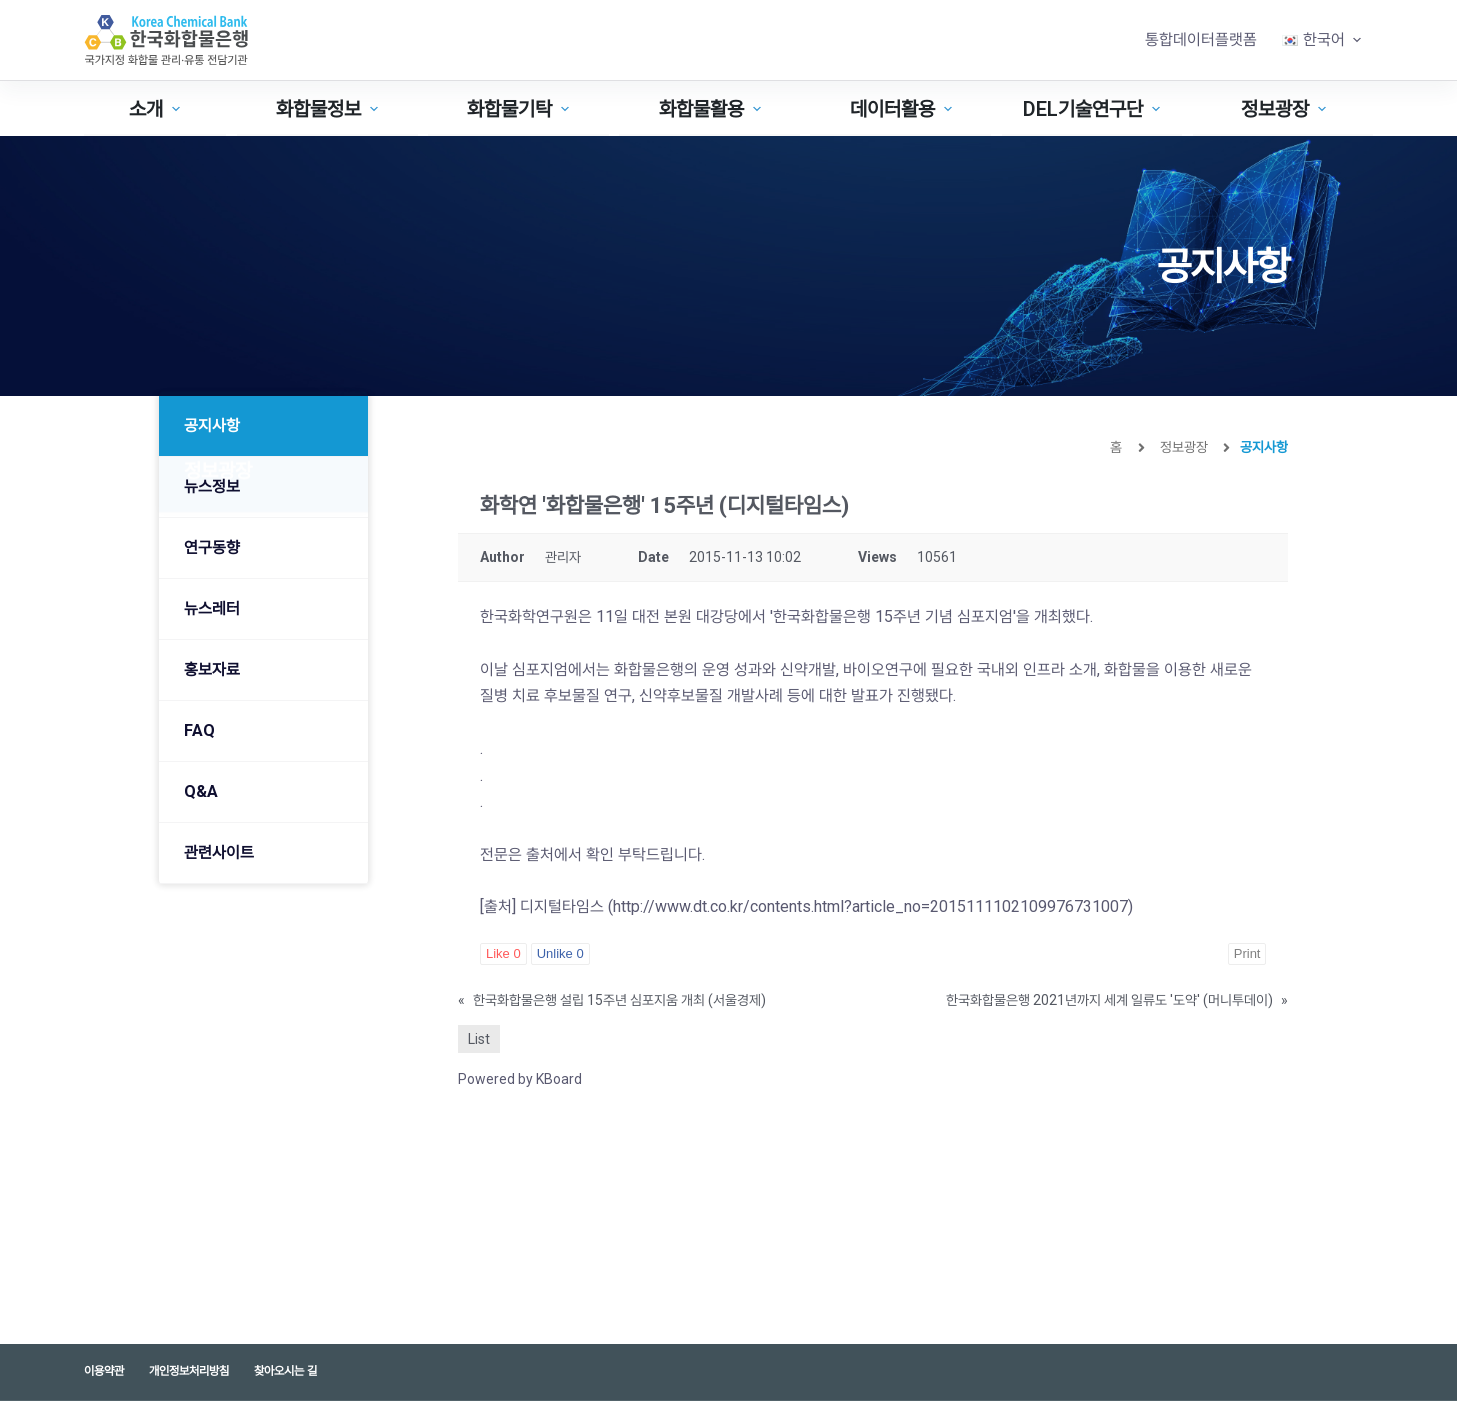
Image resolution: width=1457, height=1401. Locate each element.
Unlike (560, 953)
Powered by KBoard (520, 1079)
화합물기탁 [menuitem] (520, 109)
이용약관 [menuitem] (104, 1371)
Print (1247, 953)
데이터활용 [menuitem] (903, 109)
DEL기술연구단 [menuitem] (1094, 109)
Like (503, 953)
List (479, 1039)
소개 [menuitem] (157, 109)
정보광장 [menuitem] (1286, 109)
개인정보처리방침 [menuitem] (189, 1371)
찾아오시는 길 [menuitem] (285, 1371)
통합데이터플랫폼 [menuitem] (1201, 39)
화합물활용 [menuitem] (712, 109)
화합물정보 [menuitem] (329, 109)
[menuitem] (1322, 40)
